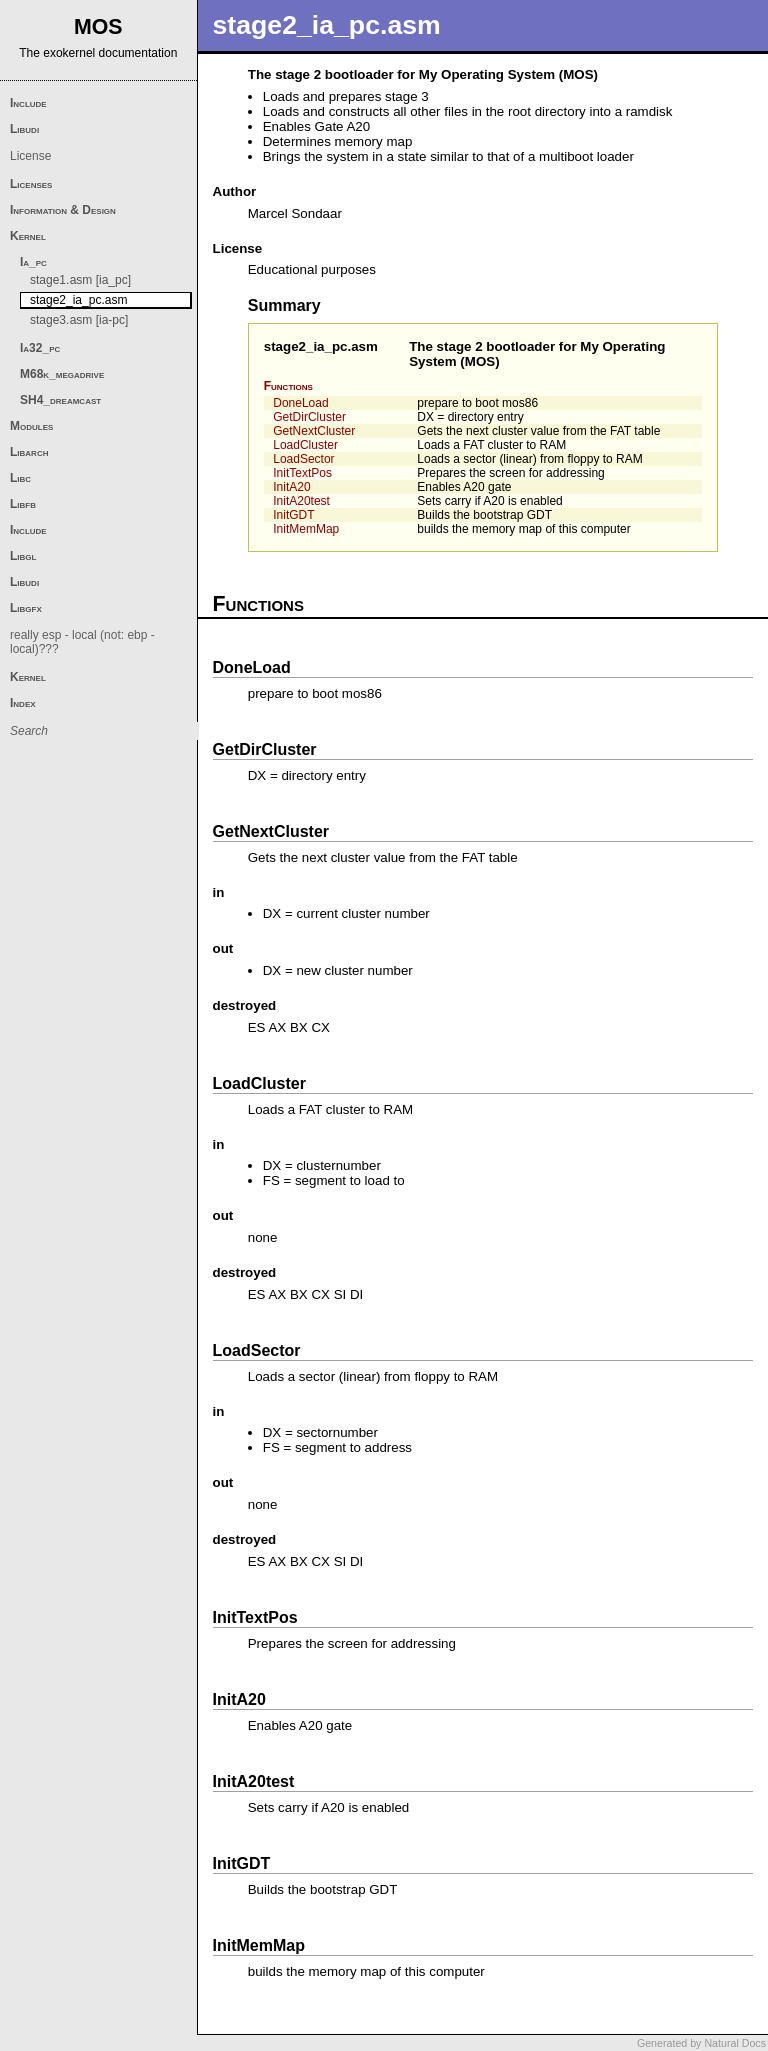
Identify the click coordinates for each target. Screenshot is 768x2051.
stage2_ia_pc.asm (321, 346)
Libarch (29, 452)
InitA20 (291, 487)
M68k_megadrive (62, 374)
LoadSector (303, 459)
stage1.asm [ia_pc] (80, 280)
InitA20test (301, 501)
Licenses (31, 184)
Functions (288, 386)
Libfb (23, 504)
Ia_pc (33, 262)
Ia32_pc (40, 348)
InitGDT (293, 515)
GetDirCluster (309, 417)
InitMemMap (306, 529)
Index (23, 703)
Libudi (24, 129)
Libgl (23, 556)
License (30, 156)
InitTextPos (302, 473)
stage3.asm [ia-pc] (79, 320)
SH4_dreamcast (60, 400)
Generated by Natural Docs (701, 2043)
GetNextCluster (314, 431)
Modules (31, 426)
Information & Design (63, 210)
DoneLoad (300, 403)
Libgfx (26, 608)
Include (28, 103)
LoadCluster (305, 445)
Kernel (28, 236)
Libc (20, 478)
